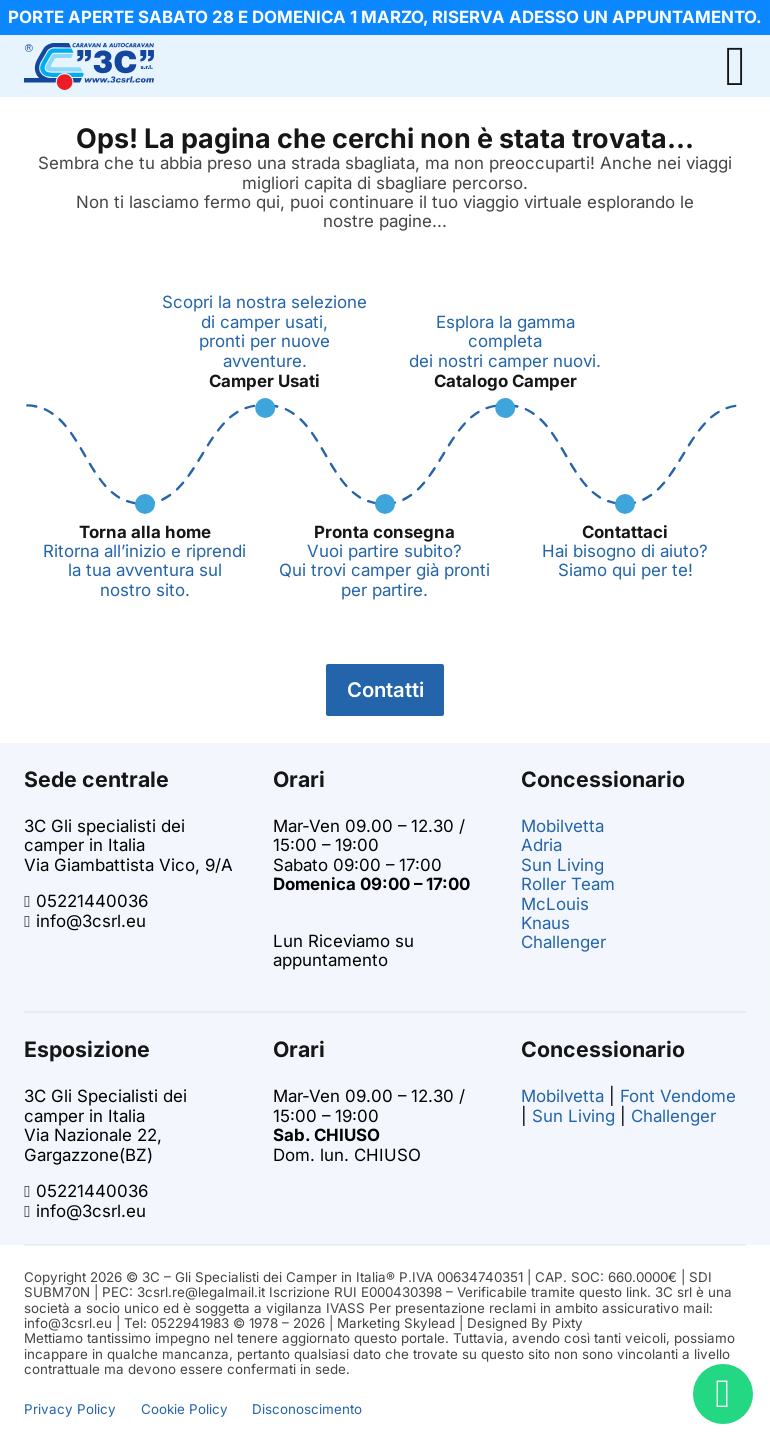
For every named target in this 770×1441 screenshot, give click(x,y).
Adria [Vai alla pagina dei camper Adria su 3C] (541, 845)
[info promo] (385, 17)
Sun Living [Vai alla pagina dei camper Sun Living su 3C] (562, 865)
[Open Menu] (735, 66)
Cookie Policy (184, 1409)
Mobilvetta (562, 1096)
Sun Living (573, 1116)
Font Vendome (678, 1096)
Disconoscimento (307, 1409)
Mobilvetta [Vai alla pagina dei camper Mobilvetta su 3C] (562, 826)
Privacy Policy (70, 1409)
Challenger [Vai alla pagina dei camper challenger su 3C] (563, 942)
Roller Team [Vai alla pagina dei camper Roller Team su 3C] (568, 884)
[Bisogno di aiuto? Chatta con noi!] (723, 1394)
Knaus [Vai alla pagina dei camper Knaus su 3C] (545, 923)
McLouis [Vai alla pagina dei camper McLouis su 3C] (555, 904)
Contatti (385, 689)
